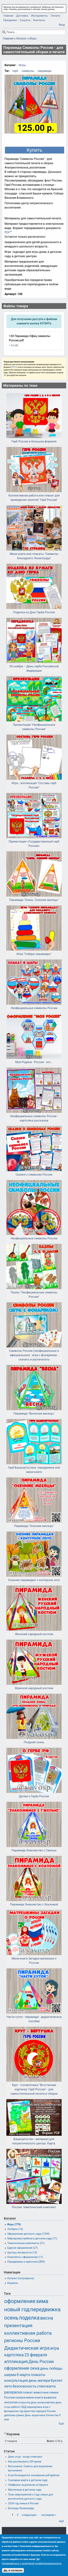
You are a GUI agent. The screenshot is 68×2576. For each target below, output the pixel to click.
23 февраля (35, 2355)
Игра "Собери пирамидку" (34, 954)
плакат (28, 2392)
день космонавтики (43, 2402)
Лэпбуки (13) (15, 2229)
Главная (8, 15)
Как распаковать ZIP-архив (24, 2461)
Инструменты (39, 15)
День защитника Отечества (41, 2415)
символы (28, 71)
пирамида (44, 71)
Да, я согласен (13, 2570)
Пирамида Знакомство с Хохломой (34, 1904)
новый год (17, 2309)
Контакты (39, 20)
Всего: (51, 2441)
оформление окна (21, 2368)
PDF (7, 232)
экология (11, 2402)
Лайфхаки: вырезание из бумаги (28, 2484)
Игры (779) (14, 2224)
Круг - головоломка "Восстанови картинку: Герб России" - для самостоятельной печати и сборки (34, 2089)
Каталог (21, 38)
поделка (29, 2318)
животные (41, 2392)
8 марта (23, 2375)
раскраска (13, 2392)
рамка (20, 2415)
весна (46, 2318)
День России (41, 2361)
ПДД (23, 2407)
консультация (16, 2380)
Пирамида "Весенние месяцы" (34, 1413)
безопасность (24, 2386)
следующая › (30, 2515)
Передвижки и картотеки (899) (26, 2261)
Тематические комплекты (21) (26, 2243)
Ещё (61, 2423)
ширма (10, 2375)
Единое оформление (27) (22, 2247)
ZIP (5, 375)
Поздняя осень (34, 1742)
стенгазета (46, 2386)
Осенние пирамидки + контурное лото (34, 1580)
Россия (9, 2397)
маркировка (34, 2407)
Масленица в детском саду (24, 2489)
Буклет (56, 2380)
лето (8, 2386)
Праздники (10, 20)
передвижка (45, 2309)
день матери (39, 2380)
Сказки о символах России (34, 1174)
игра (54, 2348)
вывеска (50, 2397)
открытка (24, 2402)
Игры (33, 38)
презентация (18, 2325)
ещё (61, 2521)
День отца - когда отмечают (25, 2456)
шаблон (15, 2407)
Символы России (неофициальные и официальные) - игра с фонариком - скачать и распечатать (34, 1355)
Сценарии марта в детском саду (28, 2480)
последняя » (48, 2515)
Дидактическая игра (27, 2348)
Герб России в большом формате (34, 441)
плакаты (38, 2375)
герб (15, 71)
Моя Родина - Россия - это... (34, 1062)
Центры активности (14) (22, 2252)
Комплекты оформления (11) (25, 2257)
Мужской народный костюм (34, 1688)
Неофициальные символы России (34, 1008)
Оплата (55, 15)
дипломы (10, 2415)
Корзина (12, 2283)
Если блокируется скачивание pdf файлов (33, 2475)
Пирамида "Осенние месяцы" (34, 1526)
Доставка (22, 15)
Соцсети (25, 20)
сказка (20, 2397)
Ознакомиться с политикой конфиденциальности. (32, 2563)
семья (53, 2392)
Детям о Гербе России (34, 1796)
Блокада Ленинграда (21, 2508)
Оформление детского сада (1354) (28, 2233)
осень (11, 2318)
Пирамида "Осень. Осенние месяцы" (34, 900)
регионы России (22, 2340)
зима (42, 2301)
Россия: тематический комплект (34, 2207)
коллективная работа (28, 2333)
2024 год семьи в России (23, 2503)
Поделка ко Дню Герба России (34, 612)
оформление (19, 2301)
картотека (14, 2355)
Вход (62, 24)
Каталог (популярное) (20, 2278)
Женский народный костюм (34, 1634)
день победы (51, 2368)
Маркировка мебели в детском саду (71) (32, 2238)
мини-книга (34, 2397)
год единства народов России (37, 2411)
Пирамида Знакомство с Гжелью (34, 1850)
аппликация (16, 2361)
